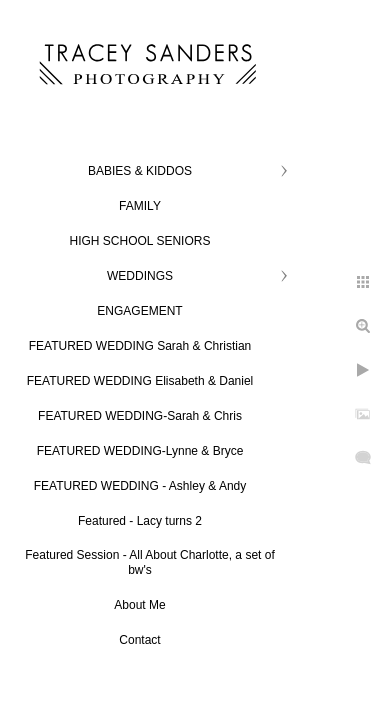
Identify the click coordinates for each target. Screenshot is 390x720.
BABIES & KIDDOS (140, 171)
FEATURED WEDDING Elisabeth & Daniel (140, 381)
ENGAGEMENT (139, 311)
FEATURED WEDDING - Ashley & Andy (140, 486)
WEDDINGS (140, 276)
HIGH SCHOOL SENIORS (140, 241)
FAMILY (140, 206)
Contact (139, 640)
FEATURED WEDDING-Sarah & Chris (140, 416)
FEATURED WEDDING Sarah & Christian (140, 346)
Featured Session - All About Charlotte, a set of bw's (149, 562)
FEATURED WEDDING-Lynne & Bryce (140, 451)
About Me (139, 605)
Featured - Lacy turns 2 (140, 521)
